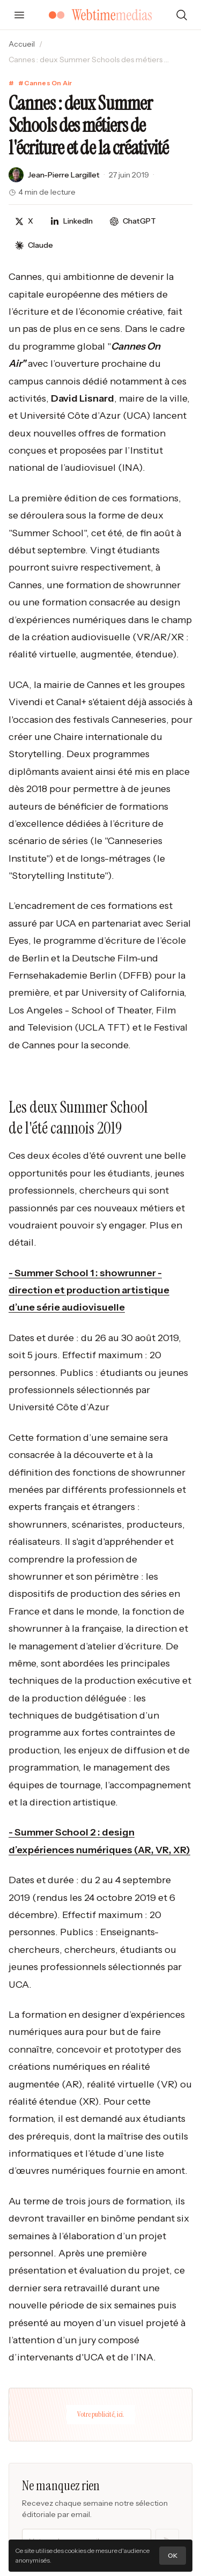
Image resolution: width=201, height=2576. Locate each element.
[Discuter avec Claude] (34, 245)
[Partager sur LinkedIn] (71, 221)
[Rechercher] (181, 15)
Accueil (22, 44)
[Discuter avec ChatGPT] (132, 221)
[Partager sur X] (24, 221)
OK (172, 2555)
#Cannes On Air (45, 83)
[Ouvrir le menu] (19, 15)
